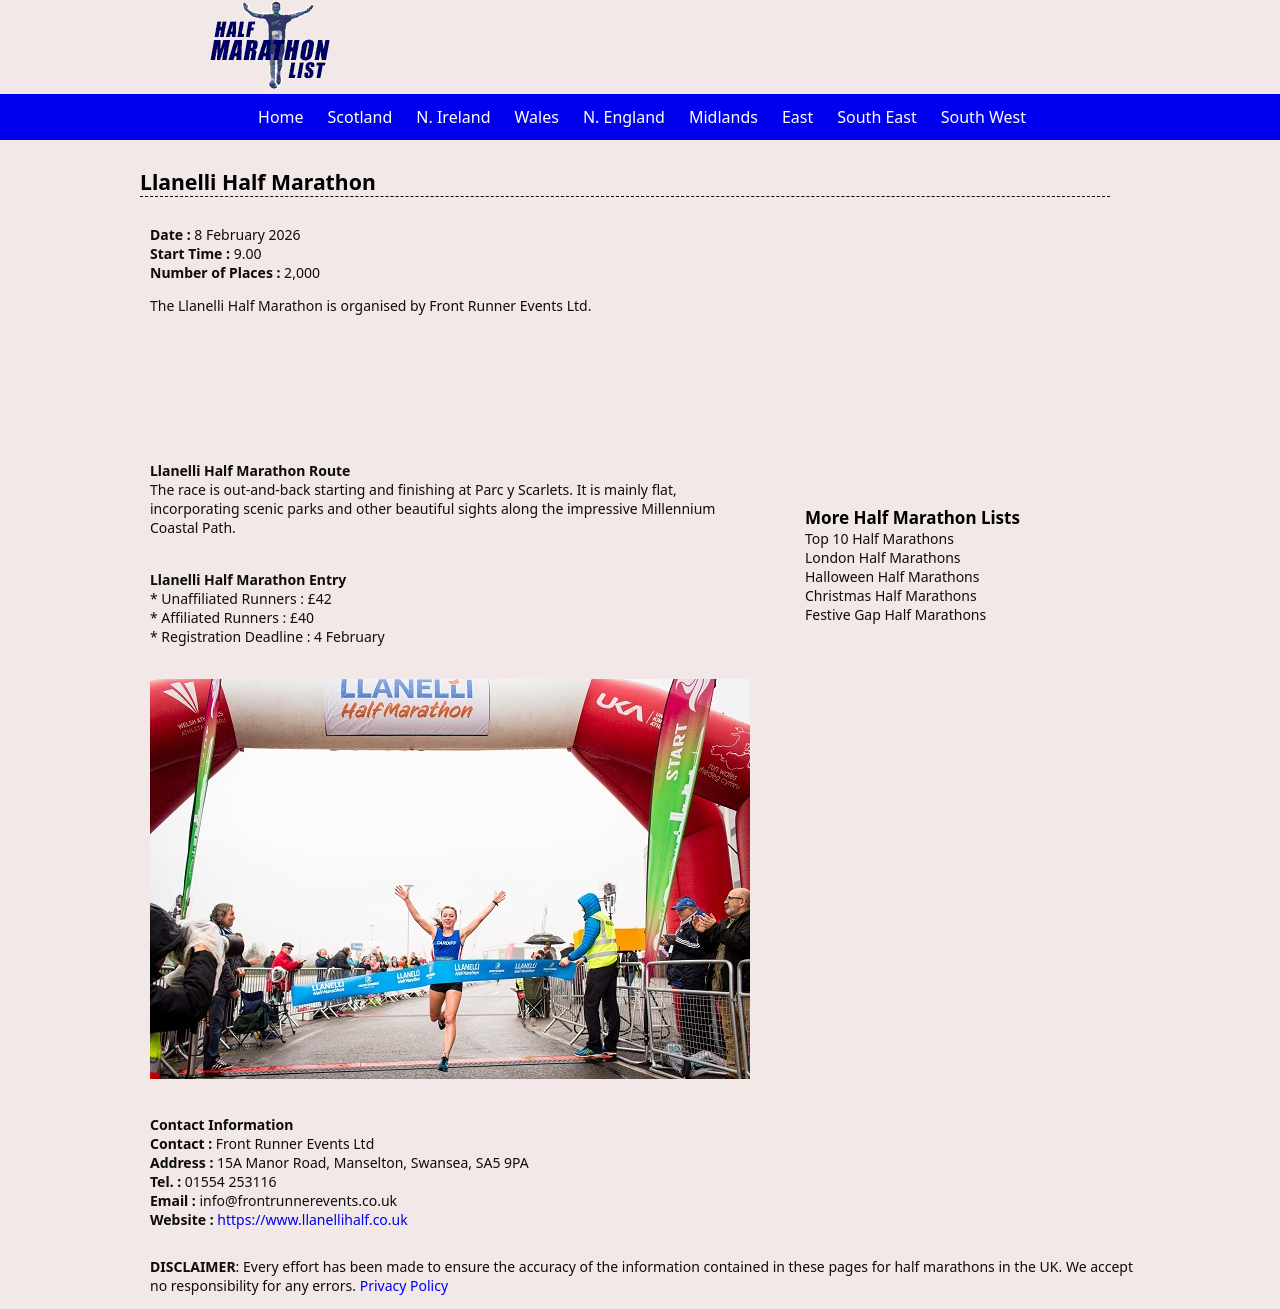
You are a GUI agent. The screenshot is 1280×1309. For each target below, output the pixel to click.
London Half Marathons (883, 557)
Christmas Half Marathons (891, 595)
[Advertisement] (745, 45)
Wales (537, 117)
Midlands (723, 117)
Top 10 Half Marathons (879, 538)
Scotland (360, 117)
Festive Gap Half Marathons (895, 614)
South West (983, 117)
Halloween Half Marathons (892, 576)
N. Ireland (453, 117)
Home (281, 117)
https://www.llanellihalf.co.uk (312, 1219)
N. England (624, 117)
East (797, 117)
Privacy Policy (404, 1285)
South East (877, 117)
